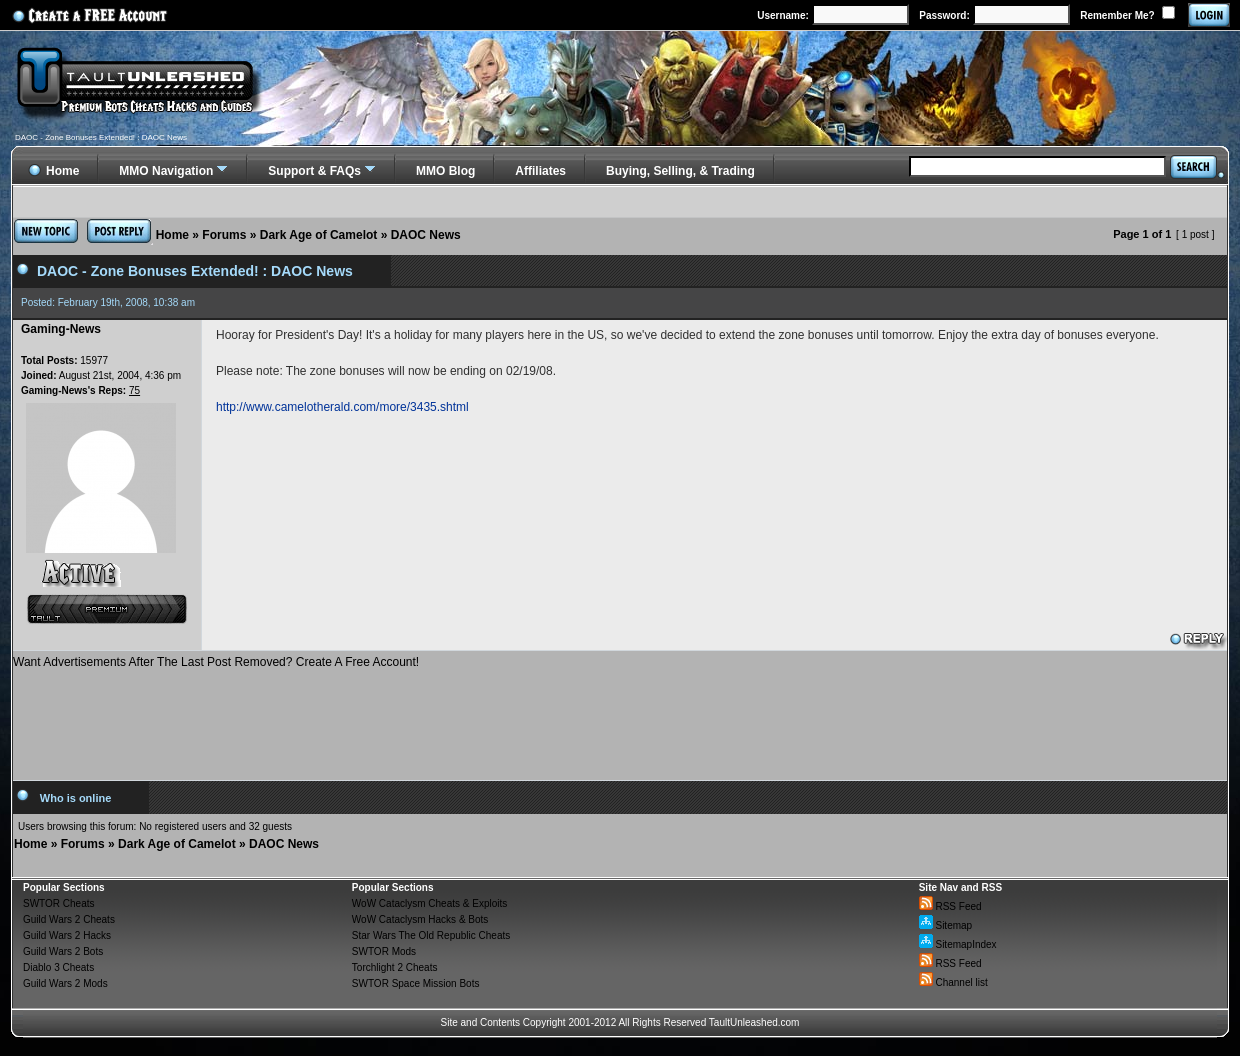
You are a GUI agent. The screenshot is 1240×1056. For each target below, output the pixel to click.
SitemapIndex (958, 944)
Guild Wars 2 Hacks (67, 935)
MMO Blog (445, 171)
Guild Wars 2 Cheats (69, 919)
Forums (224, 235)
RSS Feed (950, 906)
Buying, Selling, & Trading (680, 171)
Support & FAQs (314, 171)
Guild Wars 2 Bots (63, 951)
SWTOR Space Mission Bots (416, 983)
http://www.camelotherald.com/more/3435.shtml (342, 407)
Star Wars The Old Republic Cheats (431, 935)
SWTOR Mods (384, 951)
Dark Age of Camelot (319, 235)
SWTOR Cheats (59, 903)
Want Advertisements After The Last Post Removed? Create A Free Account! (216, 662)
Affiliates (540, 171)
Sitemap (945, 925)
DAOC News (426, 235)
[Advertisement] (620, 717)
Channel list (953, 982)
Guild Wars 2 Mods (65, 983)
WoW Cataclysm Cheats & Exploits (429, 903)
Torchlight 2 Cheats (395, 967)
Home (172, 235)
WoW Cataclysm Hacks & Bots (420, 919)
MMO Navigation (166, 171)
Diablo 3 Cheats (58, 967)
